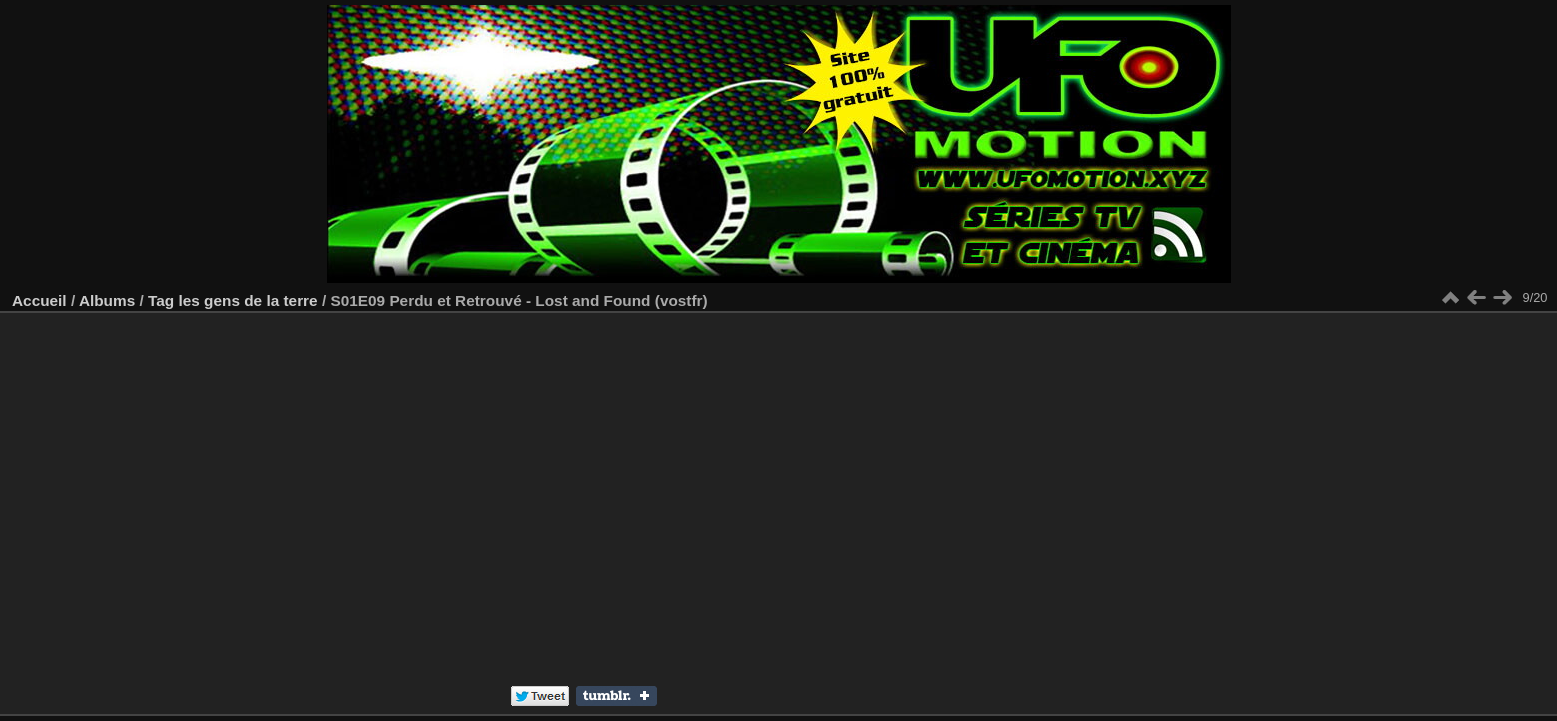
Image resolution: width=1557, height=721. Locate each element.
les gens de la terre (247, 300)
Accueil (39, 300)
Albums (107, 300)
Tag (161, 300)
